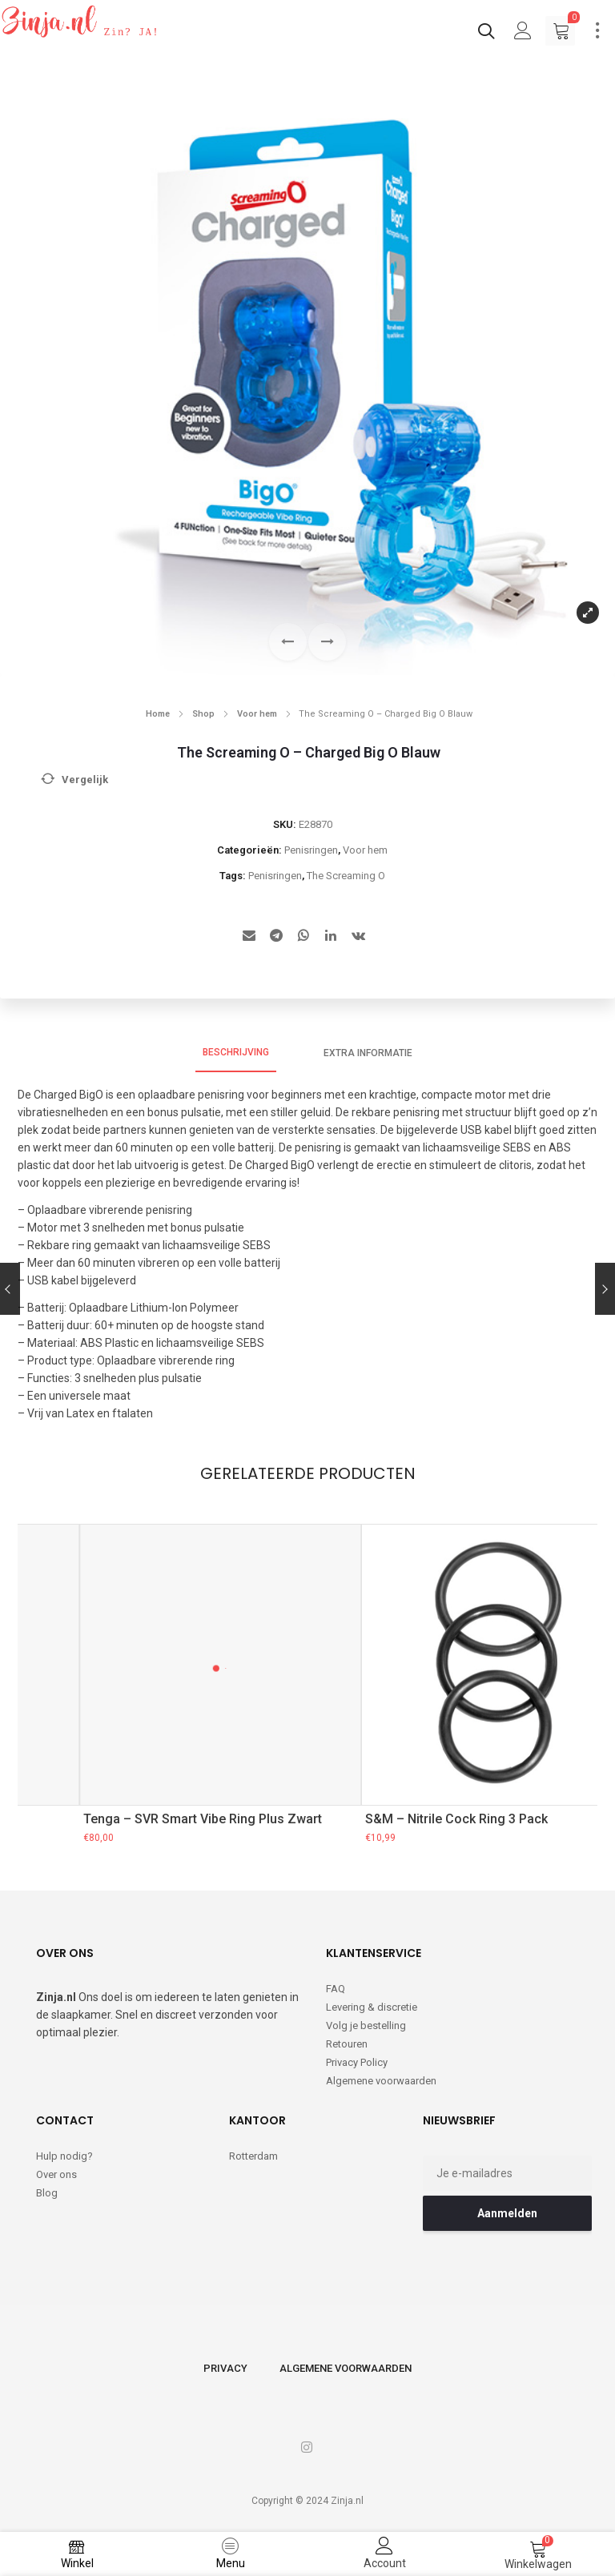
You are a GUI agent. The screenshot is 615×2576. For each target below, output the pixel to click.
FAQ (335, 1989)
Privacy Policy (357, 2062)
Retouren (347, 2044)
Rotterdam (253, 2156)
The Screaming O (346, 876)
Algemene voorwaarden (381, 2081)
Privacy (225, 2368)
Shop (203, 714)
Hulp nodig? (64, 2156)
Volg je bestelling (366, 2025)
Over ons (56, 2174)
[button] (327, 642)
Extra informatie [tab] (368, 1053)
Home (158, 714)
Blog (47, 2193)
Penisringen (311, 850)
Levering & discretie (371, 2007)
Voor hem (257, 714)
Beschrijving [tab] (236, 1052)
